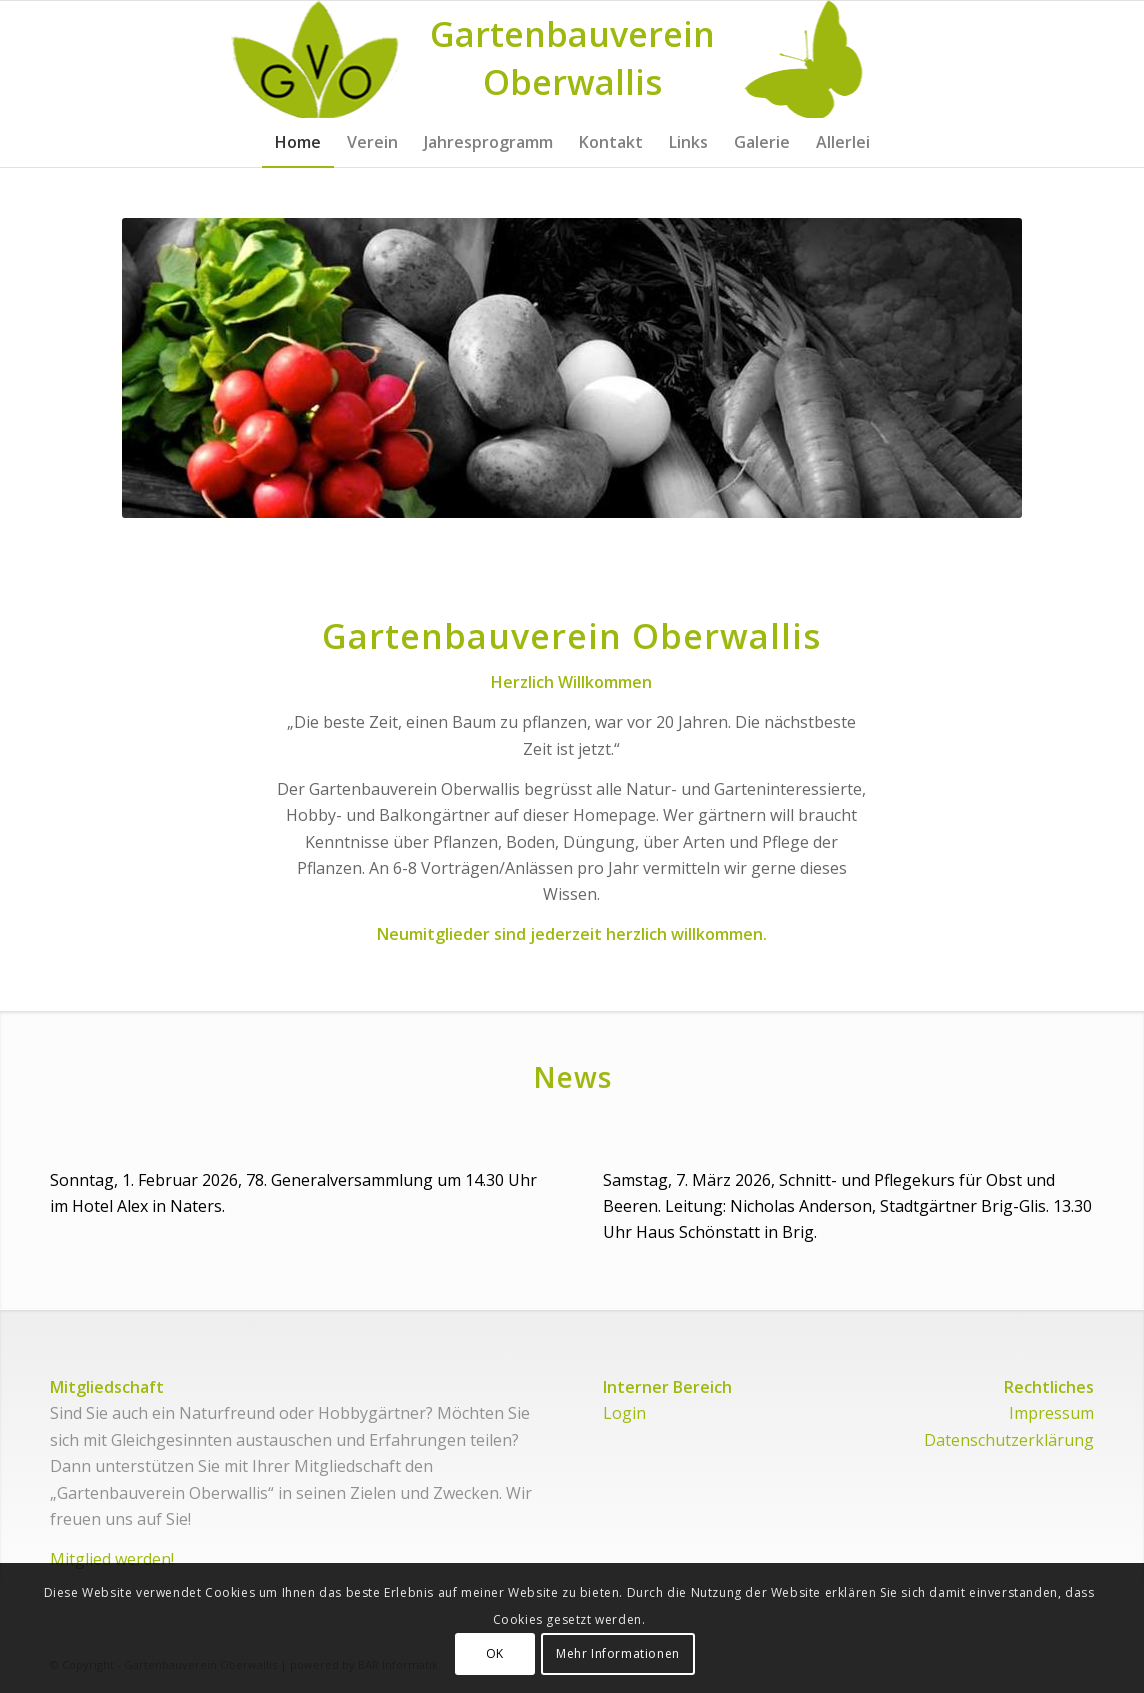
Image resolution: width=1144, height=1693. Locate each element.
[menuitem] (298, 142)
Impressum (1051, 1413)
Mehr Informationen (618, 1653)
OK (495, 1653)
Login (624, 1413)
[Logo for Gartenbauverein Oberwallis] (572, 59)
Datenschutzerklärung (1009, 1440)
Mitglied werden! (112, 1559)
